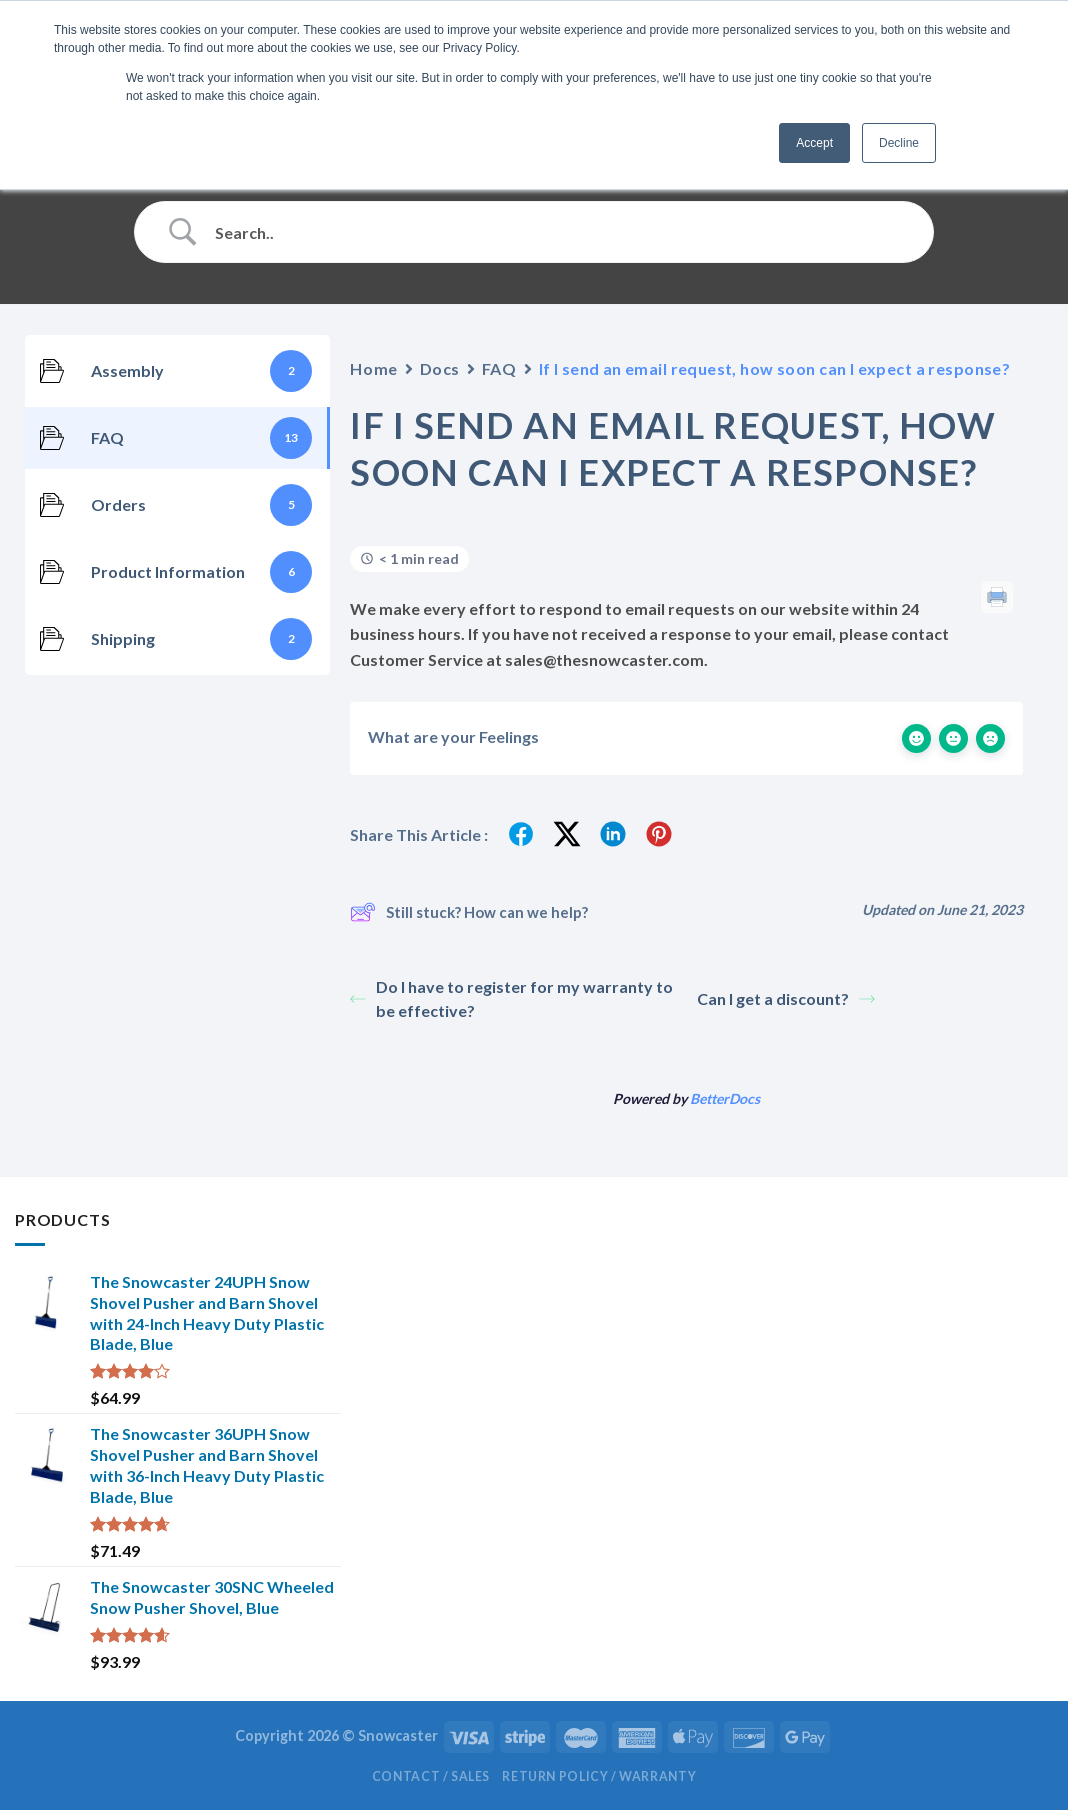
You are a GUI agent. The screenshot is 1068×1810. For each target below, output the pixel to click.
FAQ (499, 368)
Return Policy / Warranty (599, 1776)
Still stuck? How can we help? (469, 912)
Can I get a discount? (786, 998)
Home (373, 368)
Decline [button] (899, 143)
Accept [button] (814, 143)
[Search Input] (559, 232)
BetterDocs (725, 1098)
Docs (440, 368)
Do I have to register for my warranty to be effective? (511, 998)
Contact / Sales (431, 1776)
